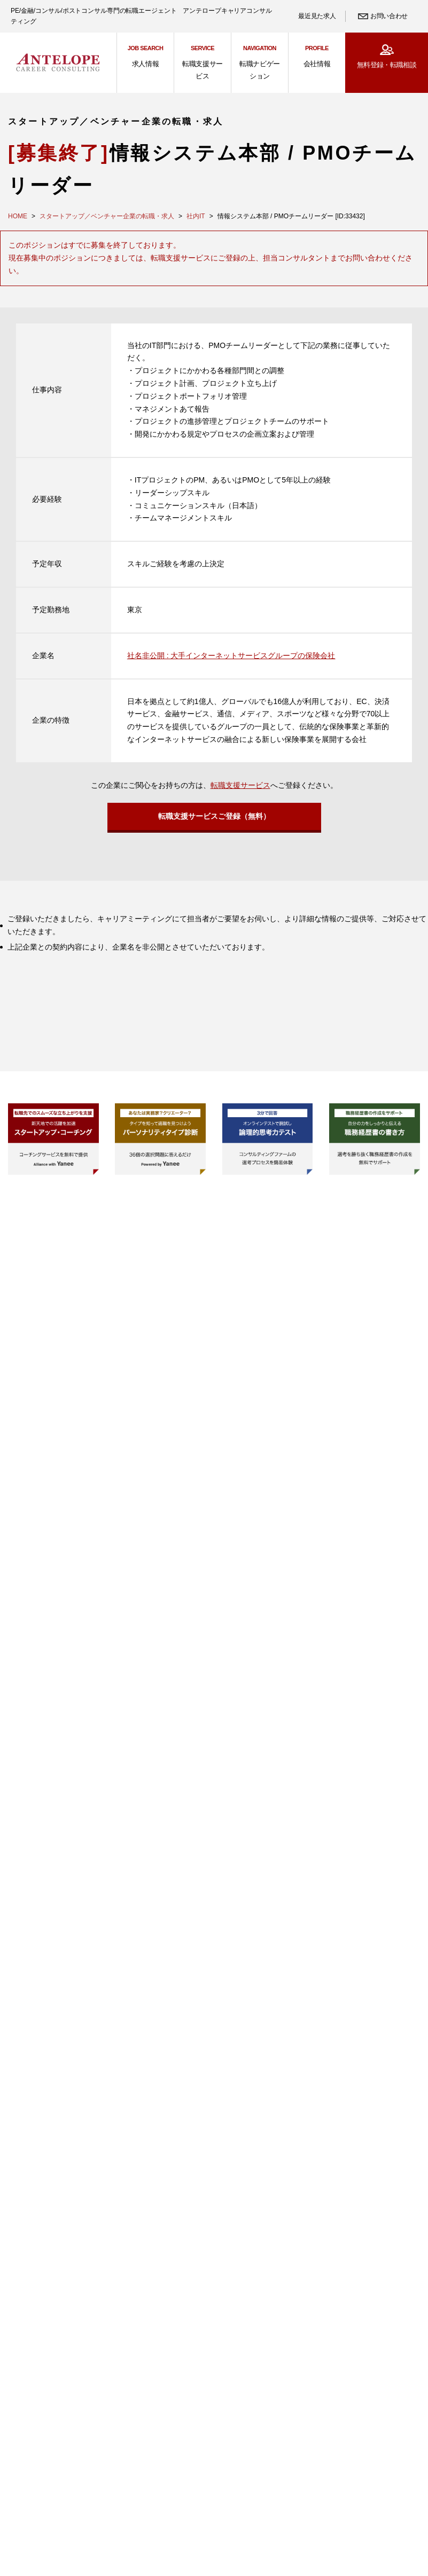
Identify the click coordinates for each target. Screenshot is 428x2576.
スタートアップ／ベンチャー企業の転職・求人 (107, 216)
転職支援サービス (240, 785)
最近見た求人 (317, 16)
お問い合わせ (389, 16)
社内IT (195, 216)
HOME (17, 216)
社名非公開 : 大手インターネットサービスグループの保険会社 (231, 655)
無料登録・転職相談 (386, 65)
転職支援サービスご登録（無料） (214, 819)
